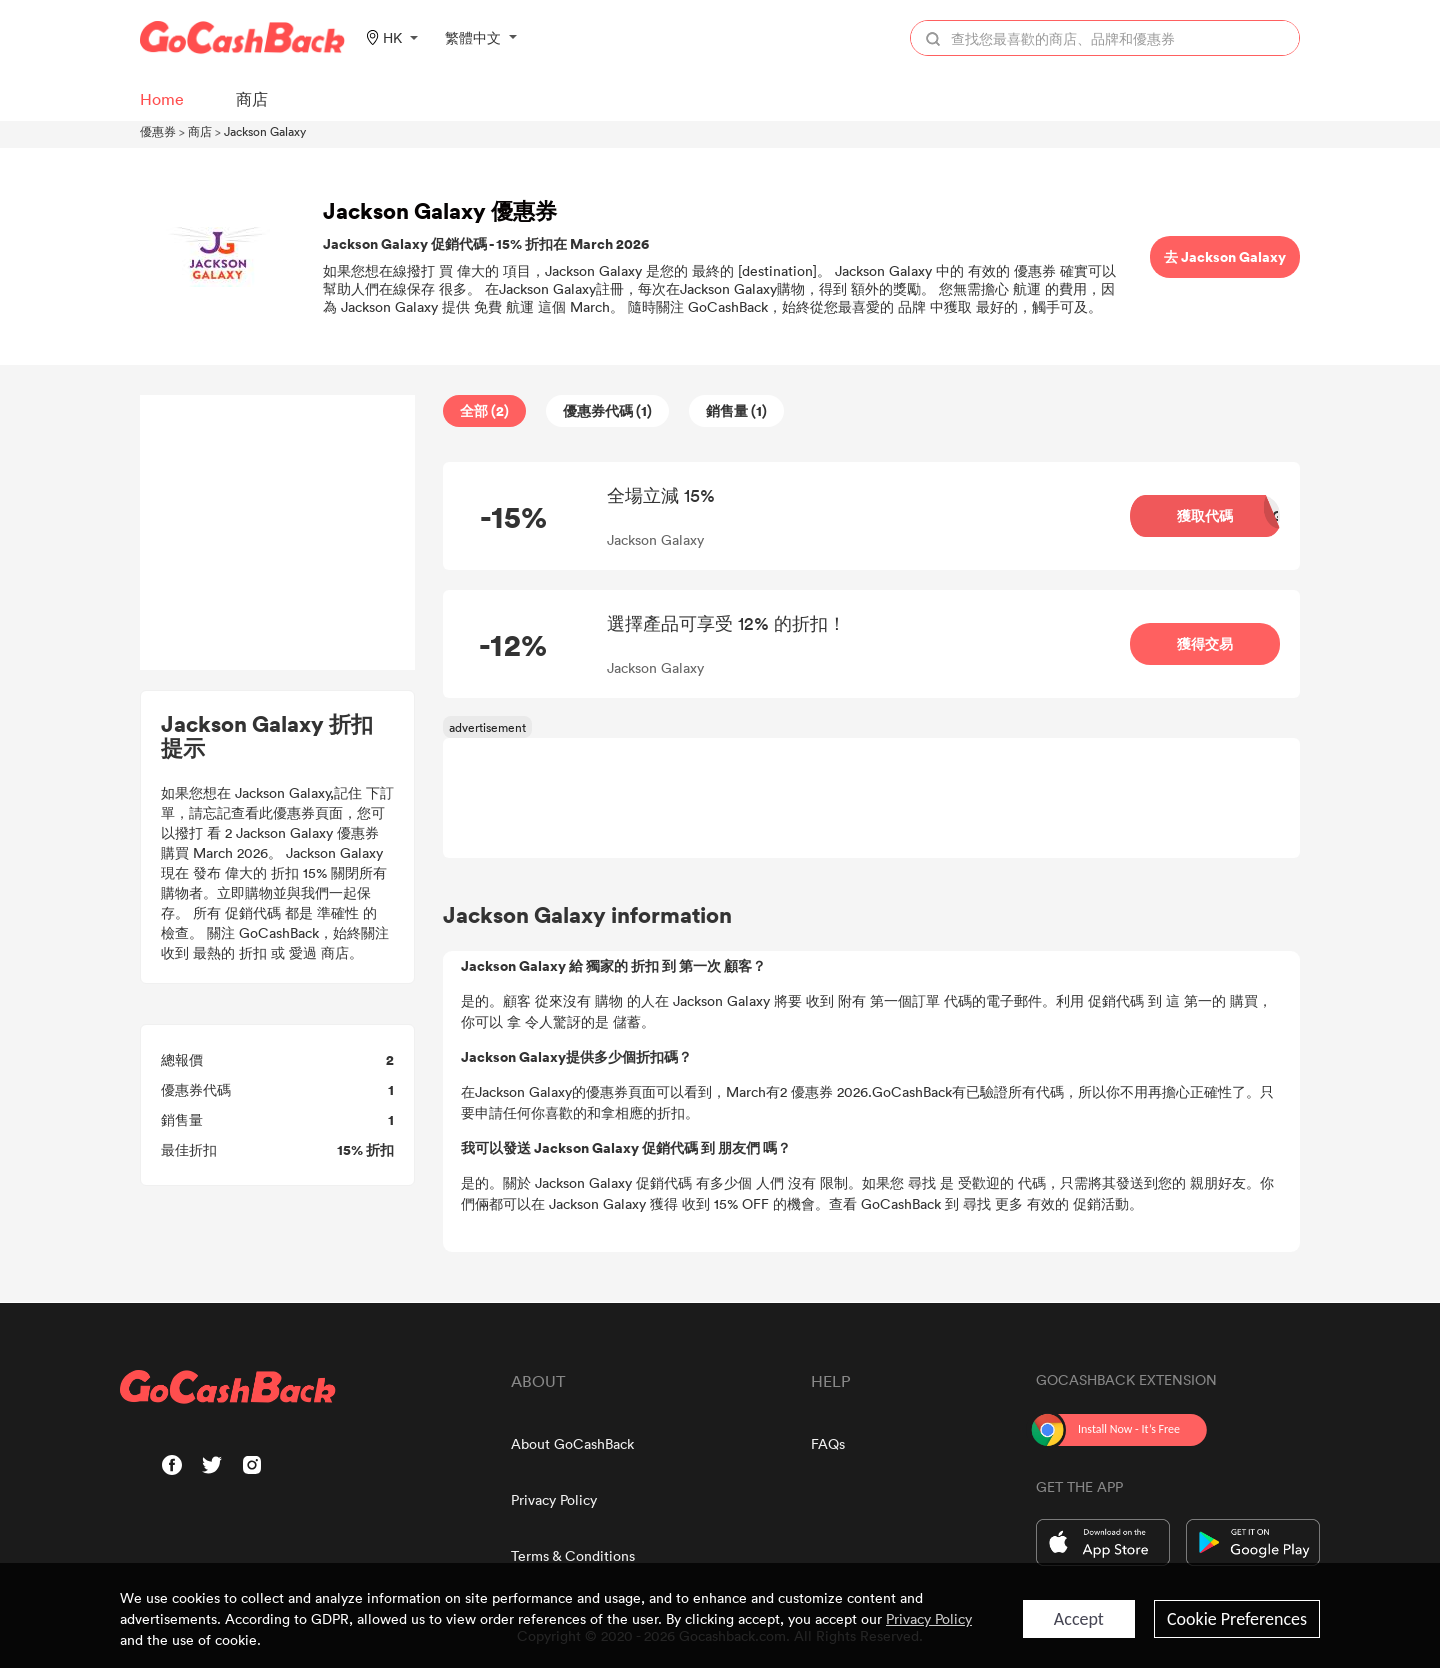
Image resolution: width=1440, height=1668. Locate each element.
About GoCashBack (572, 1443)
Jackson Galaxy (265, 131)
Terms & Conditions (573, 1555)
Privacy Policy (554, 1499)
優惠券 (158, 131)
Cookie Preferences (1237, 1619)
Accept (1079, 1619)
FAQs (828, 1443)
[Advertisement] (278, 533)
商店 (200, 131)
